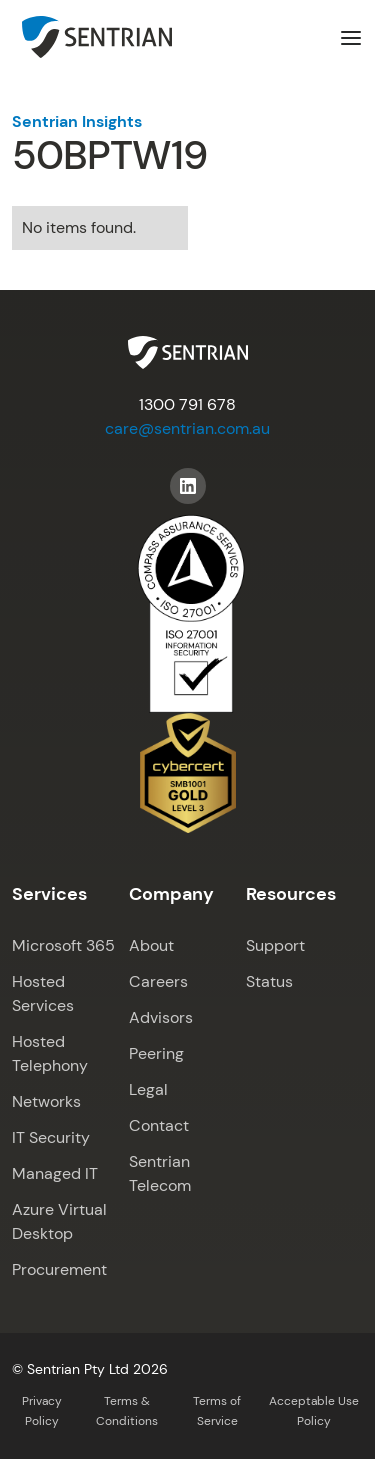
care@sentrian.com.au (187, 428)
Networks (46, 1101)
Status (269, 981)
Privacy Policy (42, 1411)
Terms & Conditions (127, 1411)
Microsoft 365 (63, 945)
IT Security (51, 1137)
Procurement (59, 1269)
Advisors (161, 1017)
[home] (92, 37)
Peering (156, 1053)
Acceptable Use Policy (314, 1411)
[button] (351, 37)
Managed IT (55, 1173)
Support (275, 945)
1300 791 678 (187, 404)
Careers (158, 981)
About (151, 945)
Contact (159, 1125)
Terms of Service (217, 1411)
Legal (148, 1089)
